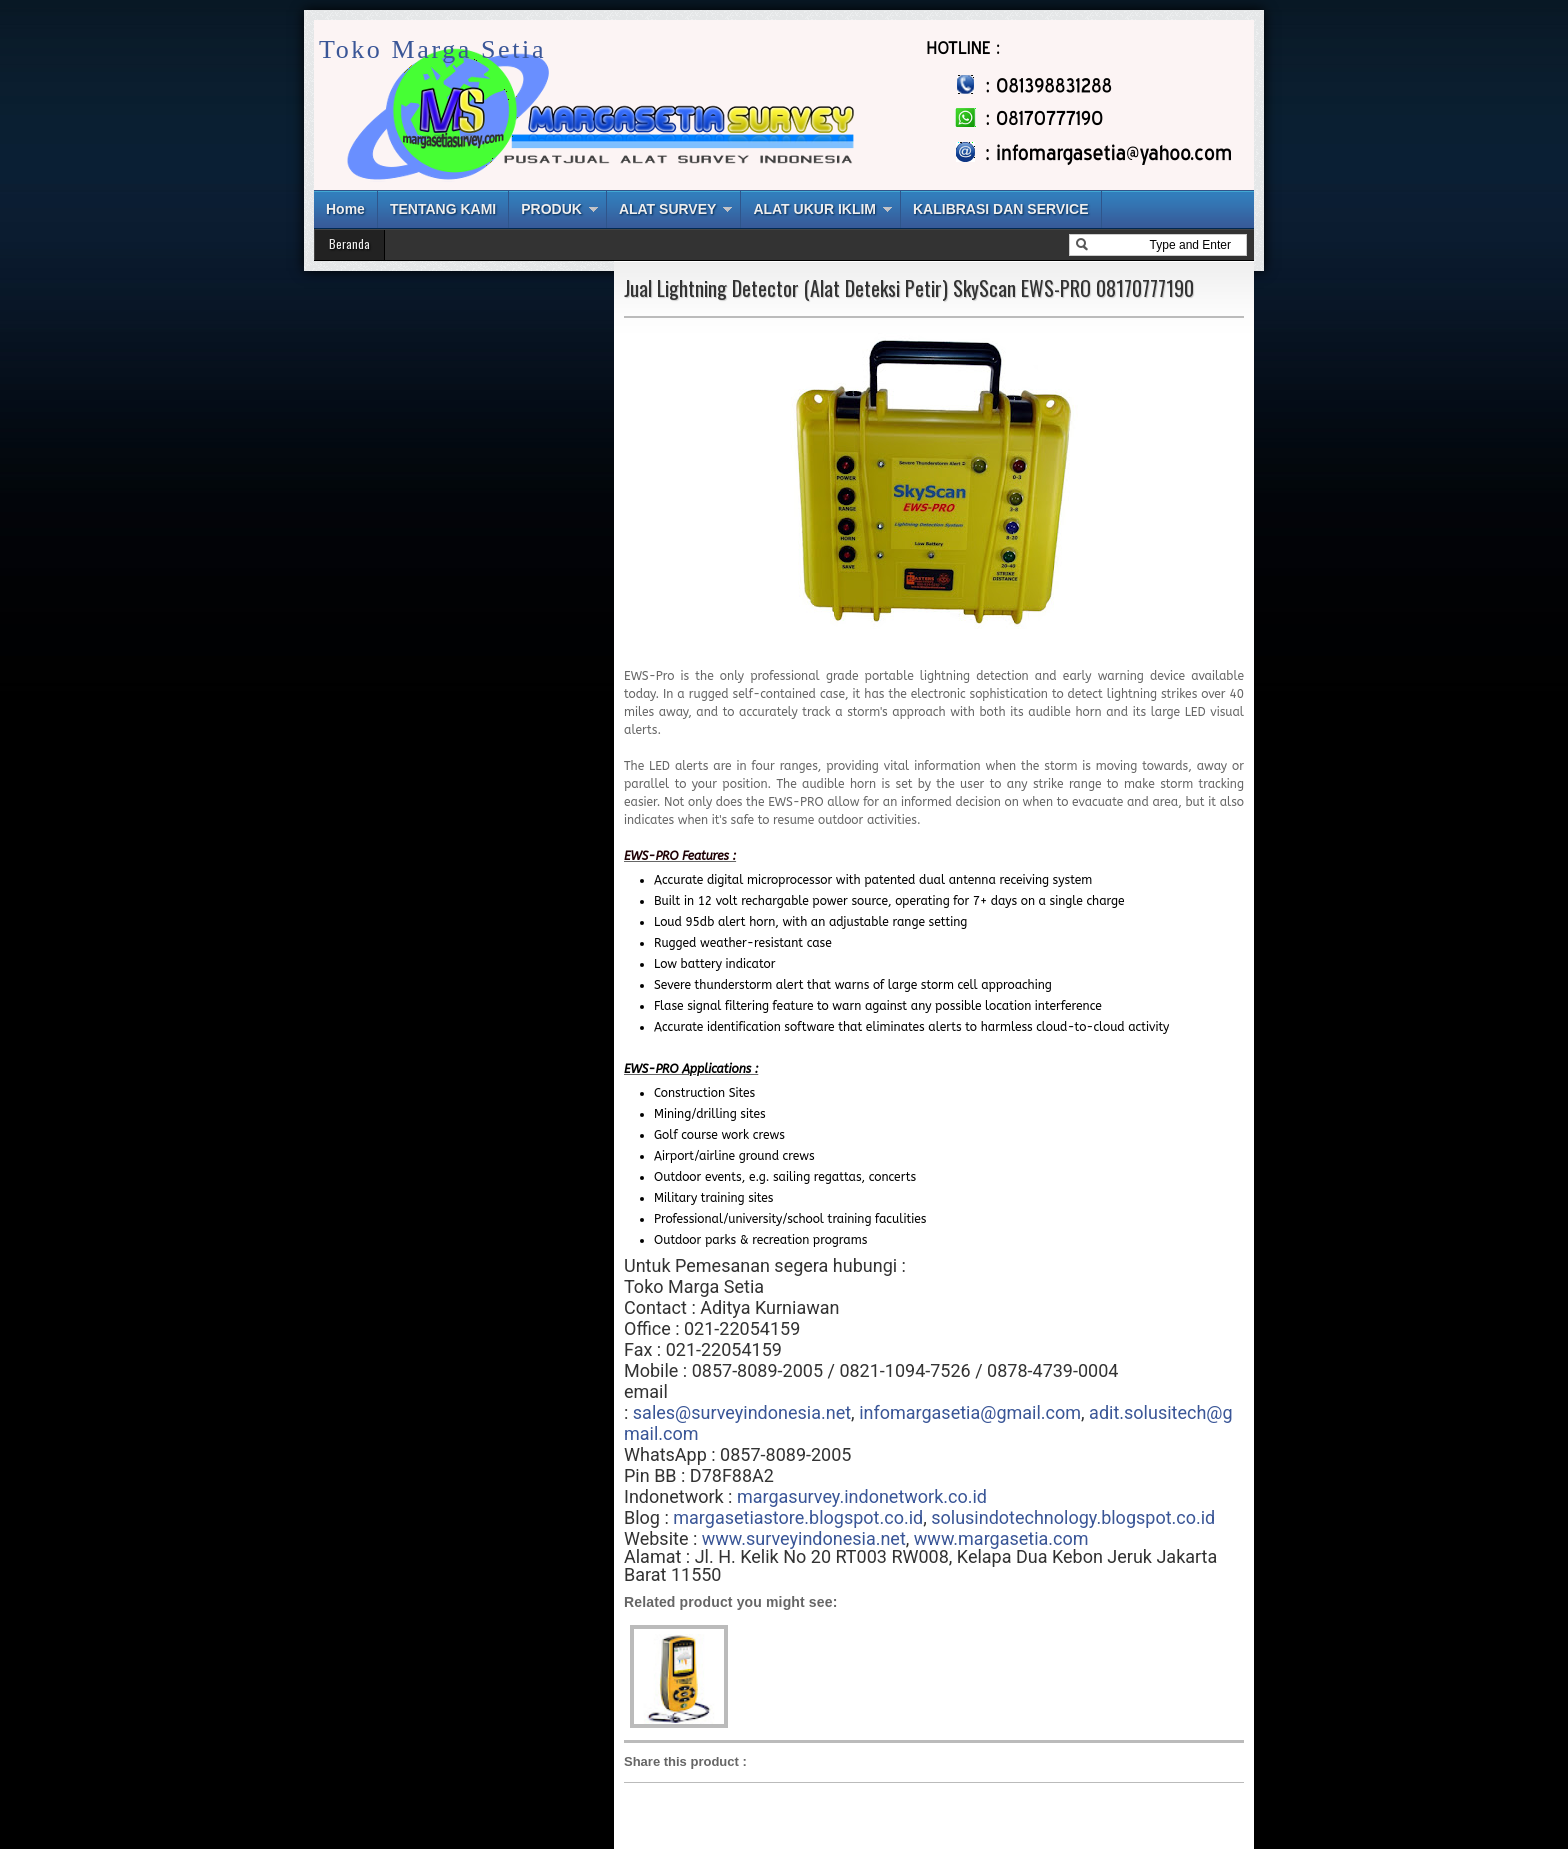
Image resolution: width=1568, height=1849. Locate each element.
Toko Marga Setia (432, 49)
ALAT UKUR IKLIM (814, 209)
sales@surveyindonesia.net (742, 1412)
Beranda (349, 243)
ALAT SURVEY (668, 209)
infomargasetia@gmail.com (970, 1412)
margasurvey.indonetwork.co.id (862, 1496)
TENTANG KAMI (443, 209)
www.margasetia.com (1001, 1538)
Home (345, 209)
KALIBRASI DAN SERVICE (1001, 209)
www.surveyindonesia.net (804, 1538)
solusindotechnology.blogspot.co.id (1073, 1517)
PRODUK (551, 209)
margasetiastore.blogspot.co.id (798, 1517)
